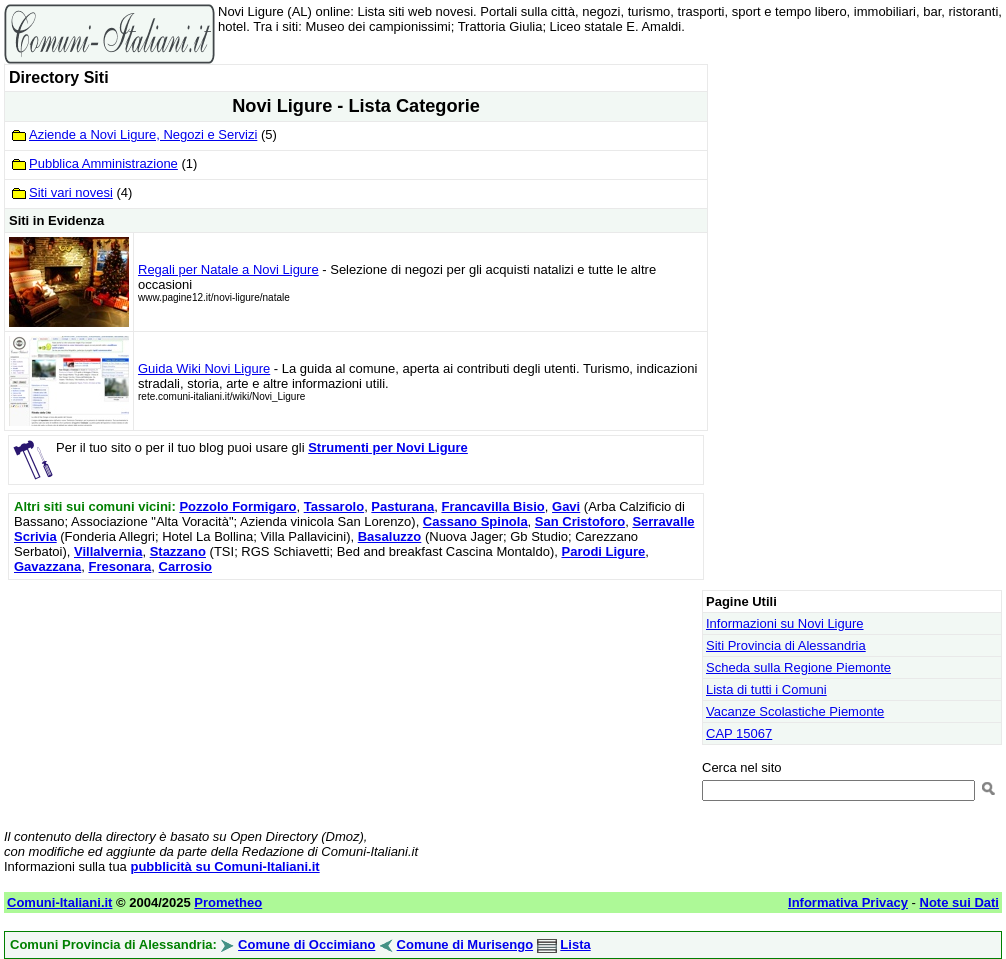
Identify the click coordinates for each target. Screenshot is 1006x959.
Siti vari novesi (71, 192)
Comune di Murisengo (465, 944)
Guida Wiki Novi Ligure (204, 368)
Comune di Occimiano (306, 944)
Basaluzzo (390, 536)
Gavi (566, 506)
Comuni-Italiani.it (59, 902)
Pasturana (402, 506)
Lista (575, 944)
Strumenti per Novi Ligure (388, 447)
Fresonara (119, 566)
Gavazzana (47, 566)
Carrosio (185, 566)
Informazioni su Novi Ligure (785, 623)
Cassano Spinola (475, 521)
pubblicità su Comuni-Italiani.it (224, 866)
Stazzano (178, 551)
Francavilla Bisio (492, 506)
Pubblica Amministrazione (103, 163)
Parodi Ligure (603, 551)
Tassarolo (334, 506)
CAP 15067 (739, 733)
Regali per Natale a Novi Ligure (228, 269)
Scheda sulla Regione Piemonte (798, 667)
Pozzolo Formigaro (237, 506)
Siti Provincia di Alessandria (786, 645)
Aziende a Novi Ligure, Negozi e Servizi (143, 134)
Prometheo (228, 902)
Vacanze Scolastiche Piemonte (795, 711)
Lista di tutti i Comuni (766, 689)
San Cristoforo (580, 521)
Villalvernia (108, 551)
